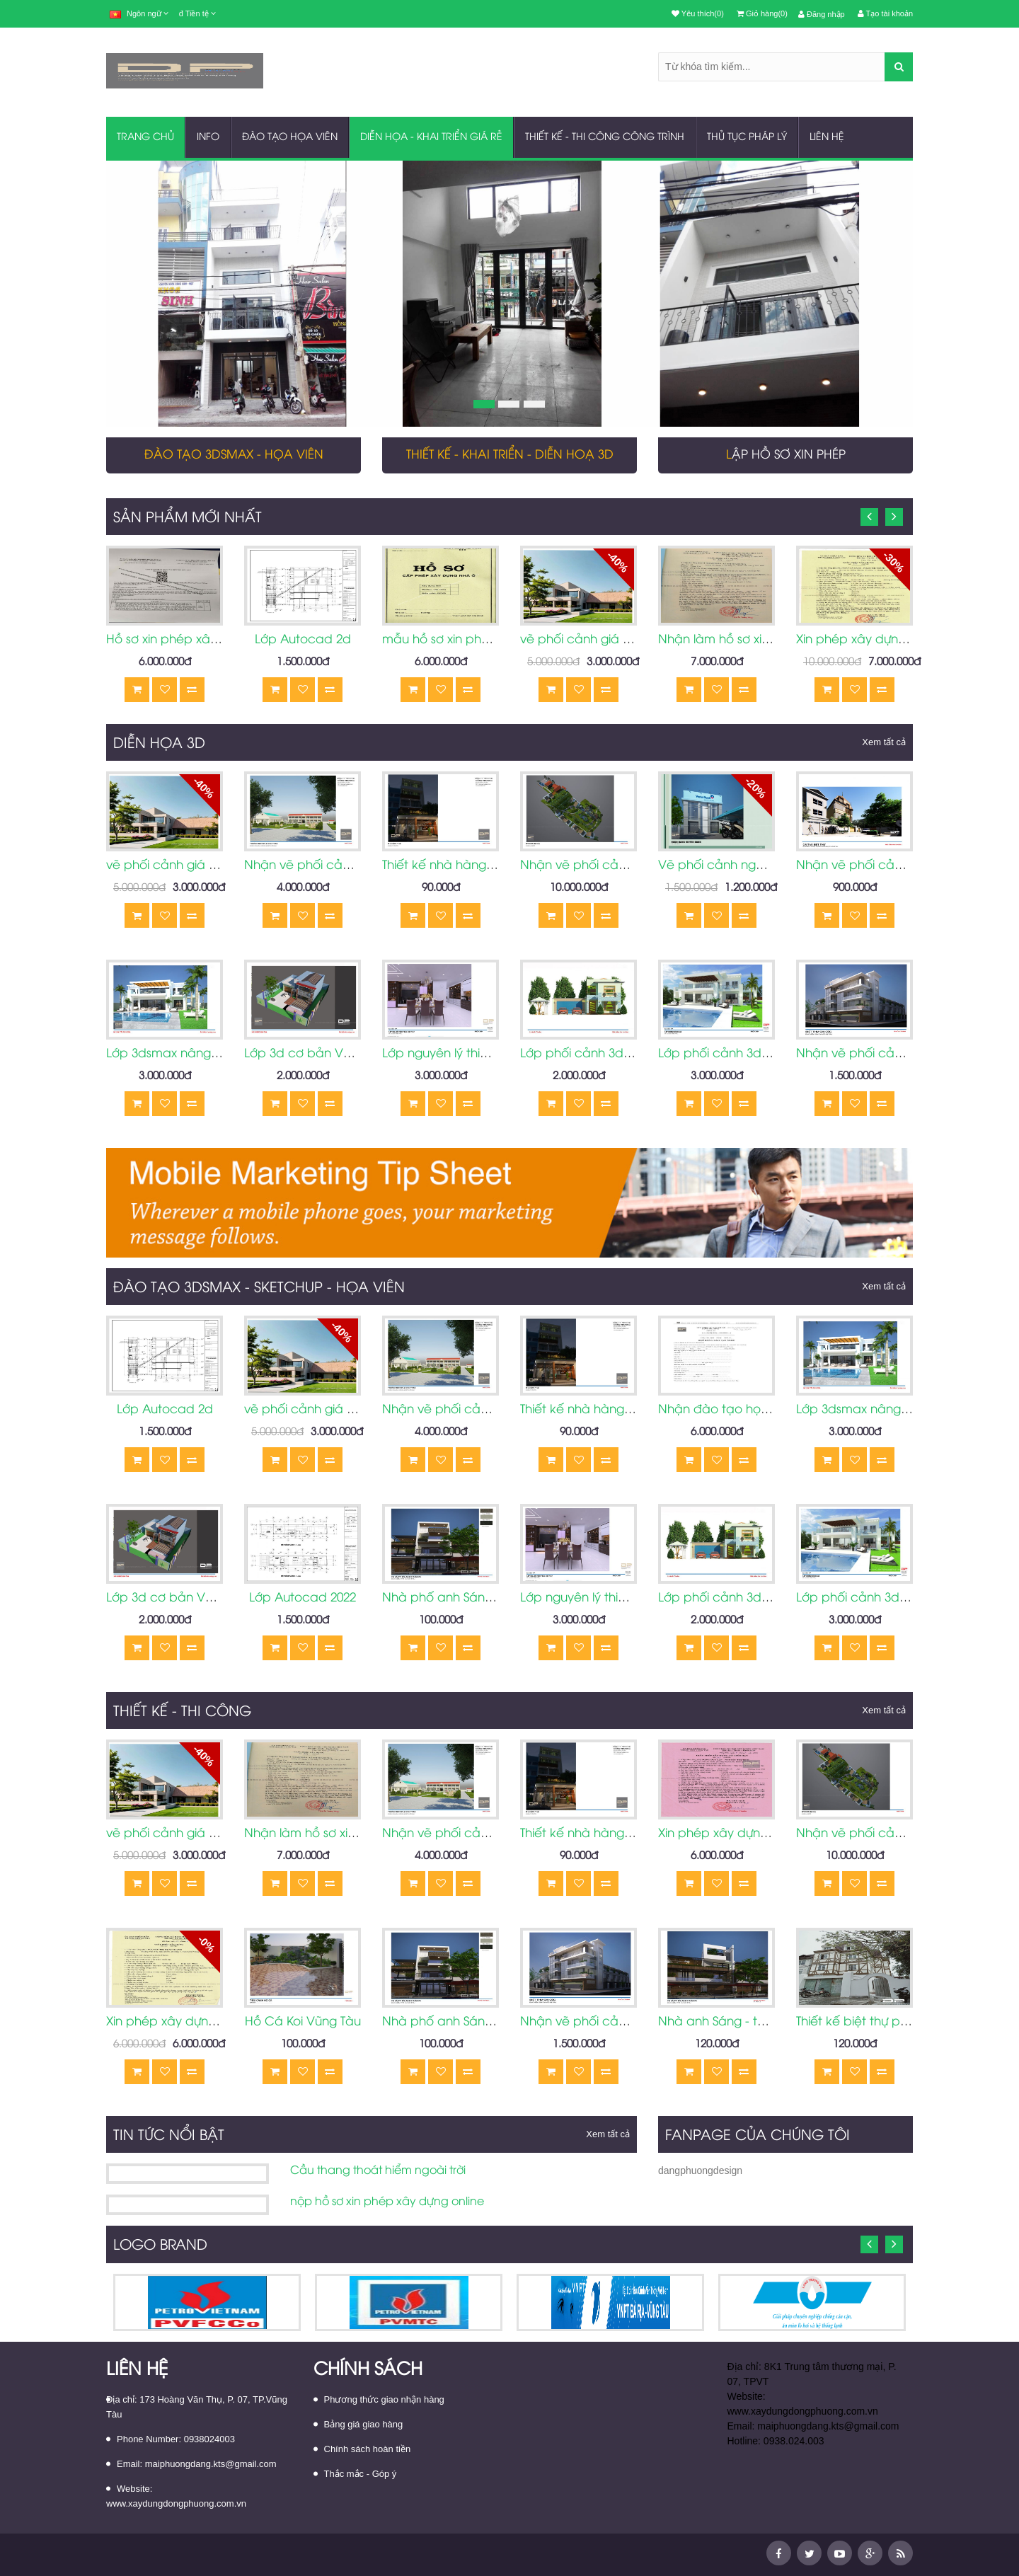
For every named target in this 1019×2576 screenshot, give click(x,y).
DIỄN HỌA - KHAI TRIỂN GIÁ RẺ (431, 137)
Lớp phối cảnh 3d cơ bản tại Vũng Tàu (633, 1053)
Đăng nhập (821, 14)
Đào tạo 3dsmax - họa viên (233, 455)
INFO (208, 137)
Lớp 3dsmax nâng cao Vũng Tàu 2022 (216, 1053)
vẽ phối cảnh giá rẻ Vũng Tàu (606, 639)
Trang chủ (145, 137)
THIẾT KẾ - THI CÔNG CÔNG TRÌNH (604, 137)
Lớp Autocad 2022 (302, 1598)
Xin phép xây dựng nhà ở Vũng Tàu (898, 639)
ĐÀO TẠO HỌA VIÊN (290, 137)
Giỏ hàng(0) (762, 13)
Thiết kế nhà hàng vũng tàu (461, 865)
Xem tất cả (884, 742)
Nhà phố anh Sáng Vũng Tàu (466, 1598)
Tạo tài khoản (885, 13)
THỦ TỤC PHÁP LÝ (747, 137)
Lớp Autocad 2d (303, 639)
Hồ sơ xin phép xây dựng (178, 639)
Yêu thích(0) (698, 13)
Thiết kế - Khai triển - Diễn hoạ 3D (510, 455)
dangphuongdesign (700, 2170)
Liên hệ (827, 137)
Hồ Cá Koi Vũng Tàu (303, 2022)
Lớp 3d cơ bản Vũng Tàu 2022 (331, 1053)
